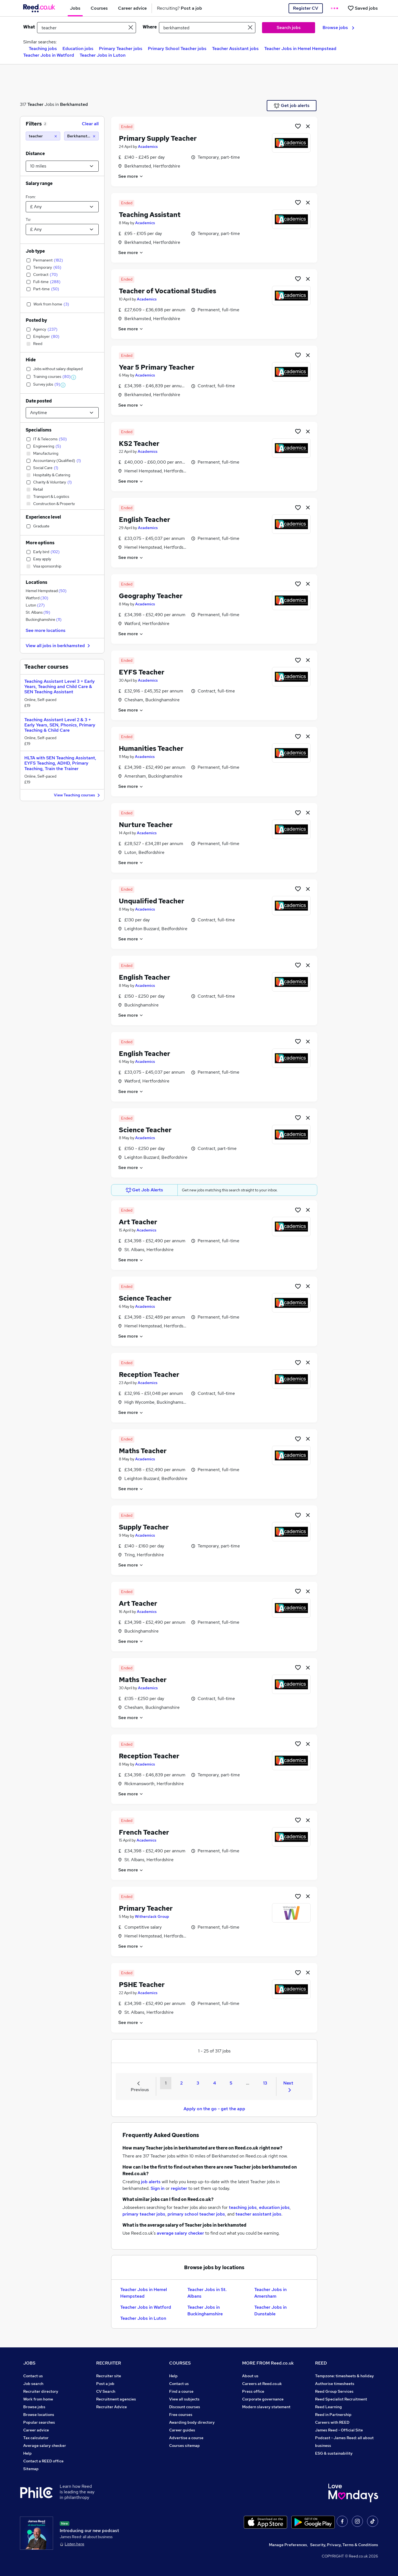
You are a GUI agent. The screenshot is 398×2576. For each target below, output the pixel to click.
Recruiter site (108, 2375)
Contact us (33, 2375)
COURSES (180, 2363)
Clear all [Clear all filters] (90, 124)
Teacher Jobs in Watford (48, 55)
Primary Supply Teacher (158, 138)
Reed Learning (328, 2406)
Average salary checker (44, 2445)
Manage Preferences (288, 2544)
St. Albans (38, 612)
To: (28, 219)
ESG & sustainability (334, 2453)
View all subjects (184, 2399)
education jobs (274, 2207)
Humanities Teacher (151, 748)
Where (150, 27)
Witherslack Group (152, 1916)
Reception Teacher (149, 1374)
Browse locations (38, 2414)
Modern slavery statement (266, 2406)
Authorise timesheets (334, 2383)
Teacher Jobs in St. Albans (207, 2293)
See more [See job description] (130, 176)
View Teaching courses (77, 795)
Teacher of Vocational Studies (167, 291)
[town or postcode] (207, 27)
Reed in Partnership (333, 2414)
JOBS (29, 2363)
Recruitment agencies (116, 2399)
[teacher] (43, 136)
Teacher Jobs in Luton (102, 55)
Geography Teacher (151, 596)
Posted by (36, 320)
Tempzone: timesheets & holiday (344, 2375)
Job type (35, 251)
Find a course (181, 2391)
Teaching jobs (43, 48)
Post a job (105, 2383)
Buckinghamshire (44, 619)
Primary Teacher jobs (120, 48)
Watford (37, 597)
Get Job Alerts (144, 1190)
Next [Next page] (288, 2086)
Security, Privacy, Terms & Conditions (344, 2544)
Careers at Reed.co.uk (262, 2383)
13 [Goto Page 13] (265, 2083)
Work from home (38, 2399)
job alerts (151, 2182)
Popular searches (39, 2422)
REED (321, 2363)
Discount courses (184, 2406)
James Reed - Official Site (339, 2430)
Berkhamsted (74, 104)
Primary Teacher (146, 1908)
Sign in (157, 2188)
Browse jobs (338, 27)
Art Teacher (138, 1222)
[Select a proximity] (62, 166)
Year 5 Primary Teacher (157, 367)
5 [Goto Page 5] (231, 2083)
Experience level (43, 517)
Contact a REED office (43, 2461)
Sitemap (31, 2468)
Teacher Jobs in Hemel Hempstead (300, 48)
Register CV (305, 8)
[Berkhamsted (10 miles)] (81, 136)
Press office (253, 2391)
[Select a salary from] (62, 206)
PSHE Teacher (142, 1984)
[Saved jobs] (362, 8)
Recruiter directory (40, 2391)
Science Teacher (145, 1130)
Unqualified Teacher (151, 901)
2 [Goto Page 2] (181, 2083)
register (179, 2188)
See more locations (46, 630)
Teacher (35, 104)
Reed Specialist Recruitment (341, 2399)
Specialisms (38, 430)
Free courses (180, 2414)
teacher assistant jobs (258, 2214)
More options (40, 543)
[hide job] (308, 126)
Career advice (36, 2430)
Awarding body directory (192, 2422)
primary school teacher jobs (196, 2214)
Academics (148, 146)
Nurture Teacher (146, 824)
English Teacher (144, 519)
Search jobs (289, 27)
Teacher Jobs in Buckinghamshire (205, 2310)
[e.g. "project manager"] (86, 27)
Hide (31, 360)
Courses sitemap (184, 2445)
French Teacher (144, 1832)
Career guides (182, 2430)
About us (250, 2375)
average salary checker (180, 2233)
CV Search (105, 2391)
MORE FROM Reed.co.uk (268, 2363)
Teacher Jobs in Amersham (270, 2293)
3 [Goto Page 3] (198, 2083)
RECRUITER (108, 2363)
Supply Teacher (144, 1527)
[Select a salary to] (62, 229)
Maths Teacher (143, 1451)
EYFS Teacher (141, 672)
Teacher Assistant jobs (235, 48)
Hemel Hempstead (46, 590)
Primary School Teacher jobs (177, 48)
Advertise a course (186, 2437)
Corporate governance (263, 2399)
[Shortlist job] (298, 126)
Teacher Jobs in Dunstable (270, 2310)
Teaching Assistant (149, 214)
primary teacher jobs (143, 2214)
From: (31, 196)
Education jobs (77, 48)
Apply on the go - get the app (214, 2109)
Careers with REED (332, 2422)
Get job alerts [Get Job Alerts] (292, 106)
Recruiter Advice (111, 2406)
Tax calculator (36, 2437)
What (29, 27)
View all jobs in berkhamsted (58, 645)
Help (27, 2453)
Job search (33, 2383)
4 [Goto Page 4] (214, 2083)
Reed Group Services (334, 2391)
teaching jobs (243, 2207)
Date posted (39, 401)
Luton (35, 605)
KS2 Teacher (139, 443)
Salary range (39, 183)
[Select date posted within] (62, 412)
